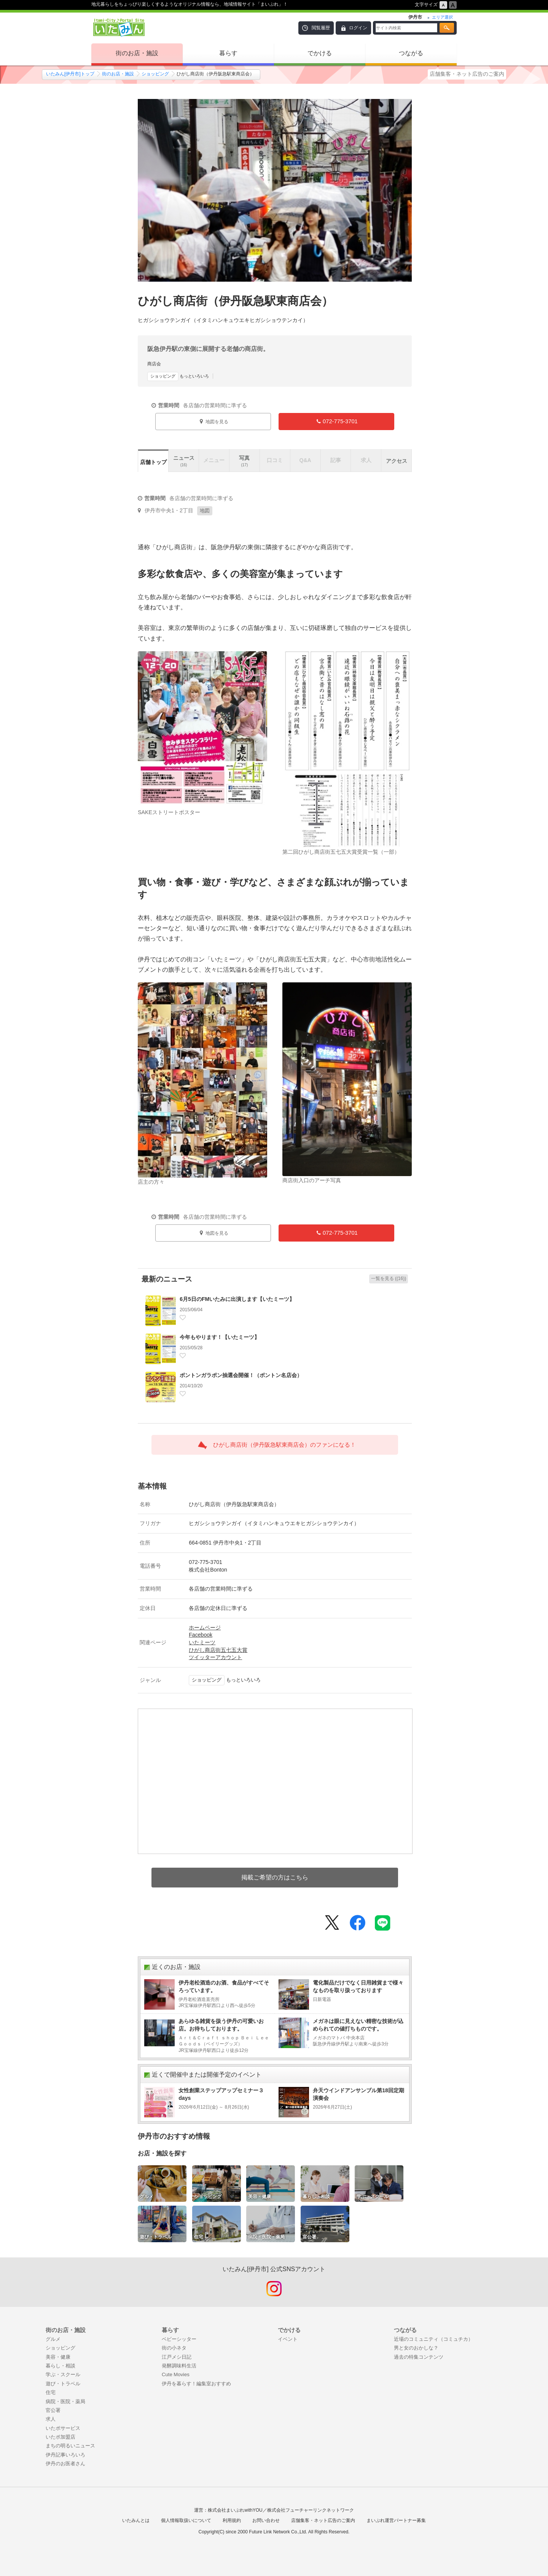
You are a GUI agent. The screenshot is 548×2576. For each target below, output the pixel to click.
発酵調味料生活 (179, 2366)
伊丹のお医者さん (65, 2463)
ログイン (358, 27)
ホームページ (205, 1627)
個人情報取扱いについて (186, 2520)
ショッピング (155, 74)
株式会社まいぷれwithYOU (235, 2510)
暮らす (228, 53)
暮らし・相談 (60, 2366)
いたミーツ (202, 1642)
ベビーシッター (179, 2339)
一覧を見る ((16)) (388, 1278)
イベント (288, 2339)
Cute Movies (176, 2374)
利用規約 (232, 2520)
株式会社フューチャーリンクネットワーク (310, 2510)
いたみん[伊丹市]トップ (70, 74)
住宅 (51, 2392)
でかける (319, 53)
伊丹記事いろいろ (65, 2455)
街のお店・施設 (137, 53)
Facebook (200, 1635)
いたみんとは (136, 2520)
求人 (51, 2419)
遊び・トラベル (63, 2383)
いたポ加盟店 (60, 2437)
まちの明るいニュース (70, 2445)
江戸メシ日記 (176, 2357)
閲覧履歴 (321, 27)
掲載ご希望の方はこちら (274, 1877)
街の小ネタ (174, 2348)
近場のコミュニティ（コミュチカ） (433, 2339)
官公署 (53, 2410)
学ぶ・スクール (63, 2374)
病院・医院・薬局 (65, 2401)
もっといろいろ (178, 376)
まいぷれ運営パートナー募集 (396, 2520)
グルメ (53, 2339)
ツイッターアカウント (215, 1657)
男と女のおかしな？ (416, 2348)
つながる (411, 53)
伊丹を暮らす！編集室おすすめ (196, 2383)
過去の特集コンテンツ (418, 2357)
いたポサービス (63, 2428)
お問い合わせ (266, 2520)
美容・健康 (58, 2357)
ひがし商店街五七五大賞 (218, 1650)
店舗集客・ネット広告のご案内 (467, 74)
